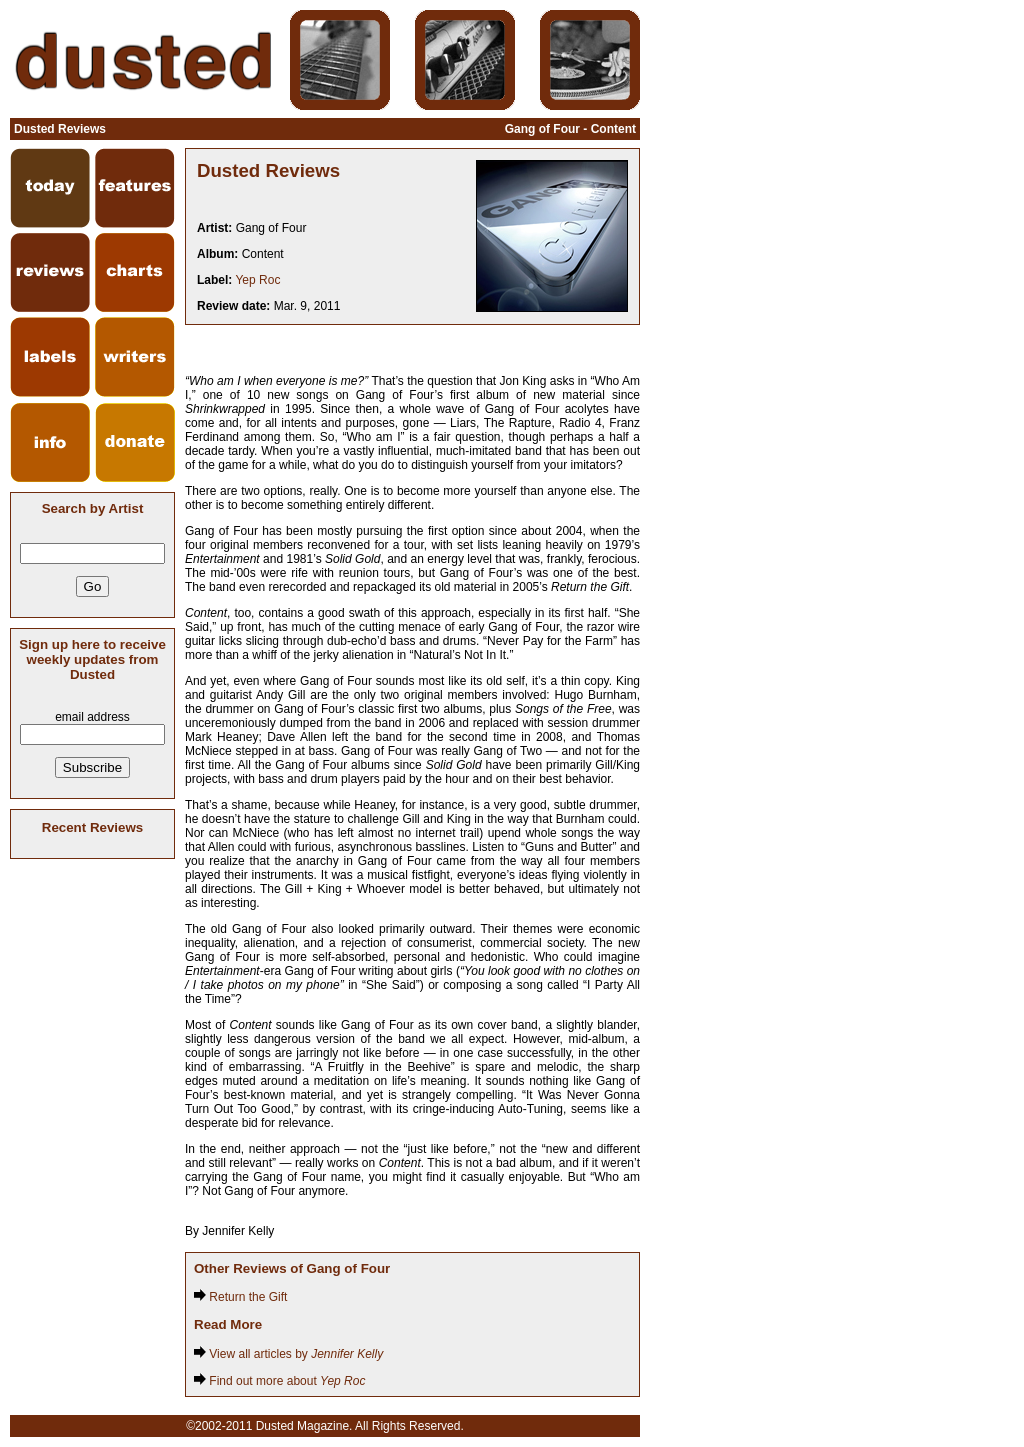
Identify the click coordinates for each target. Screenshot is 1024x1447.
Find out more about (279, 1381)
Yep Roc (257, 280)
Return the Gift (240, 1297)
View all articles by (288, 1354)
